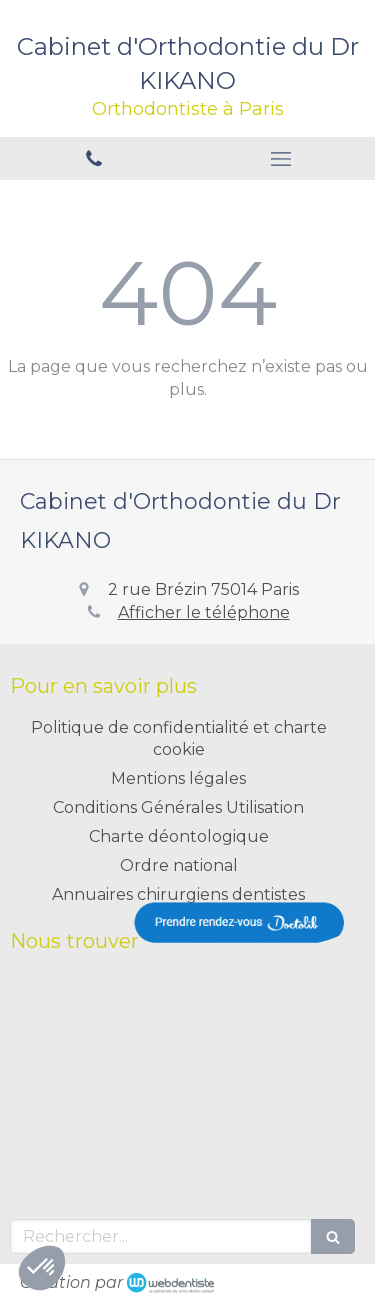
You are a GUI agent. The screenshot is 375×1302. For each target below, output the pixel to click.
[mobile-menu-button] (282, 159)
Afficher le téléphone (204, 612)
